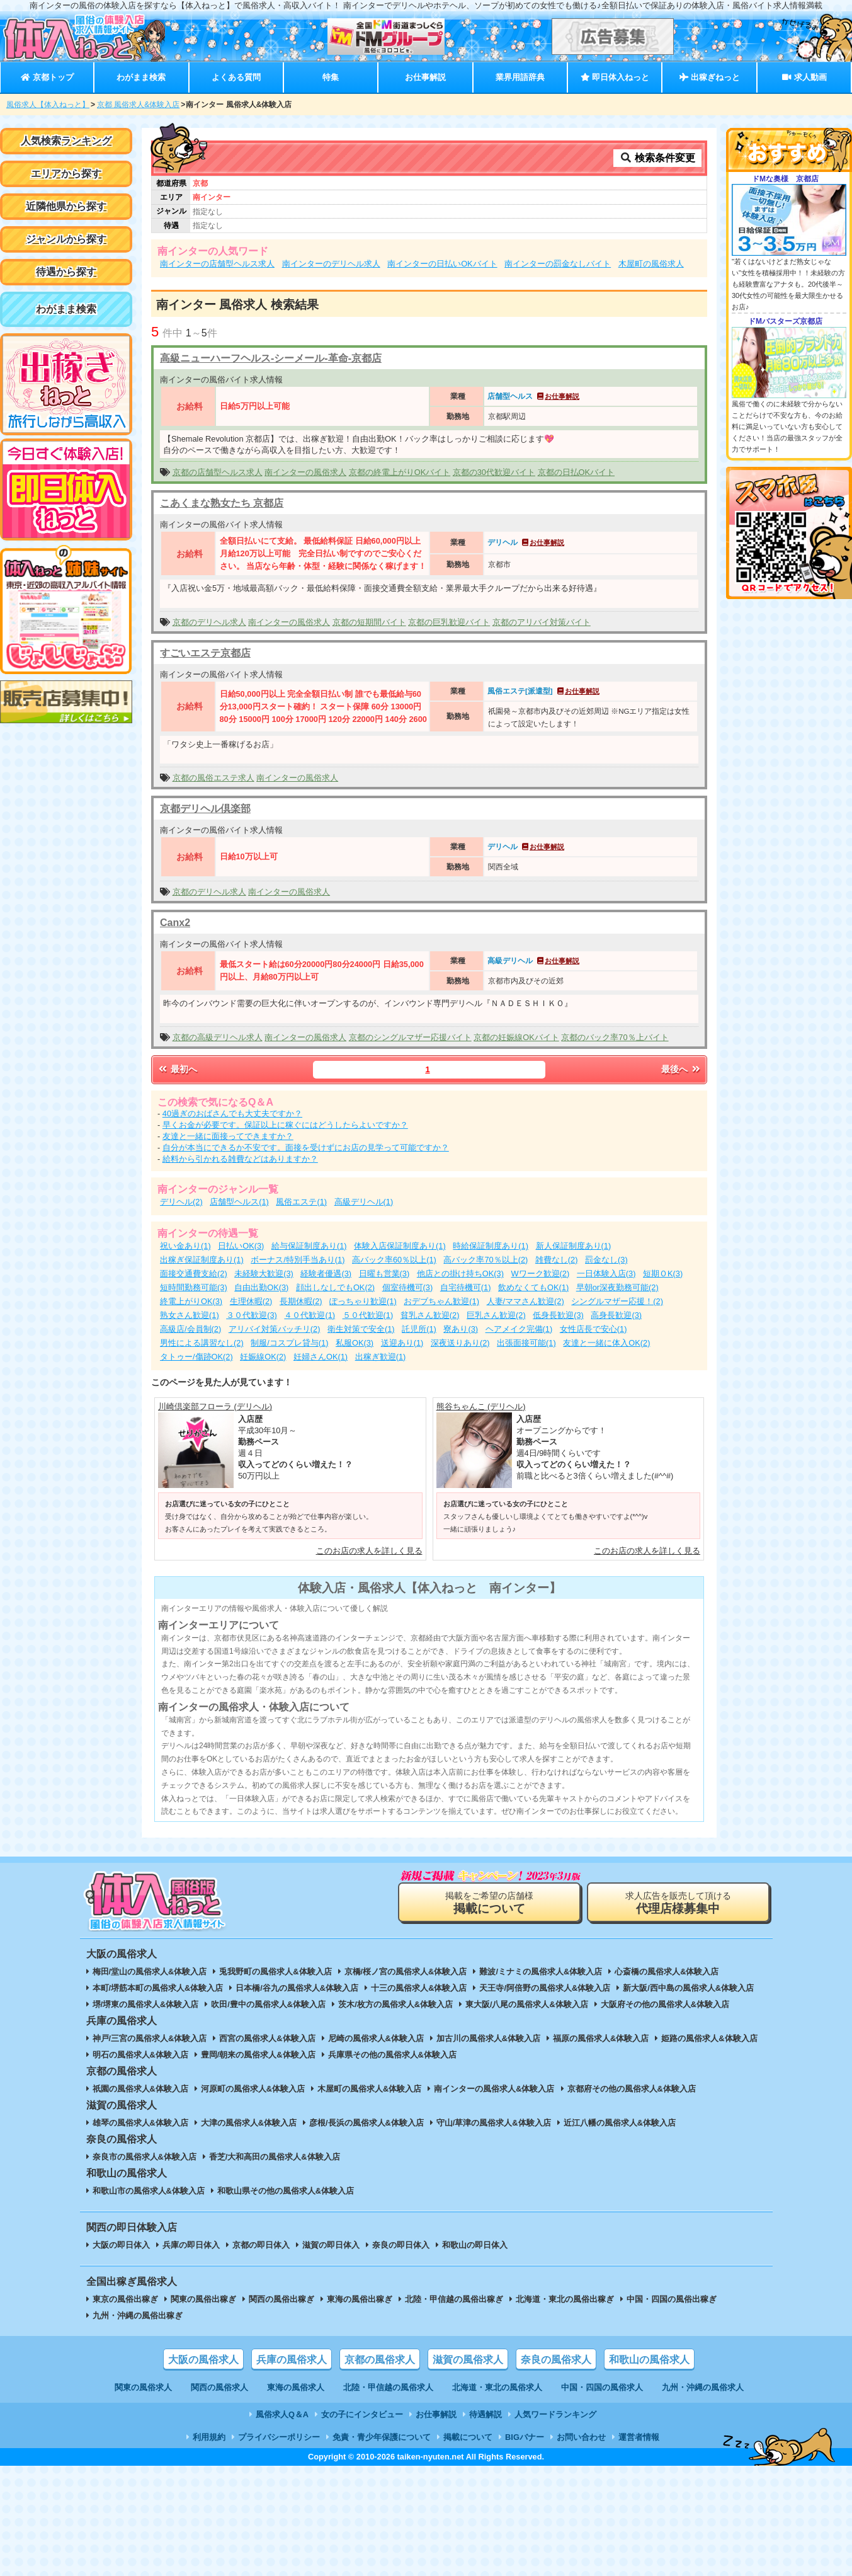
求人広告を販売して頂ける (678, 1903)
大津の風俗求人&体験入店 (249, 2122)
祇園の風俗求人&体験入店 (140, 2088)
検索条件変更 (657, 157)
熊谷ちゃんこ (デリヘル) (481, 1406)
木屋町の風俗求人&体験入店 (369, 2088)
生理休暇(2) (251, 1301)
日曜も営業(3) (384, 1273)
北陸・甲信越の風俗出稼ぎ (454, 2299)
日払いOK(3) (241, 1246)
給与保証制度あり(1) (309, 1246)
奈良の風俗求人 (556, 2359)
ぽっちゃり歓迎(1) (363, 1301)
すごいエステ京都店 (205, 653)
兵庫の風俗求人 (291, 2359)
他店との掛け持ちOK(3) (460, 1273)
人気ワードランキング (555, 2414)
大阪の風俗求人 (203, 2359)
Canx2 (175, 922)
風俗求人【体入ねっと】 (47, 104)
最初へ (177, 1069)
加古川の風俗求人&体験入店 (488, 2038)
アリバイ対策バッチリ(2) (275, 1329)
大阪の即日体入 (121, 2245)
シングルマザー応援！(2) (617, 1301)
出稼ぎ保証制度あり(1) (202, 1259)
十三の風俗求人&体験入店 (419, 1988)
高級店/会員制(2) (190, 1329)
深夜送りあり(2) (460, 1343)
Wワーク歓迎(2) (540, 1273)
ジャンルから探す (66, 239)
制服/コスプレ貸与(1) (289, 1343)
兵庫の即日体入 (191, 2245)
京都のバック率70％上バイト (614, 1037)
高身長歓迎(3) (616, 1315)
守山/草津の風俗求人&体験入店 (493, 2122)
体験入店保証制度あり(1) (400, 1246)
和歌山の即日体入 (475, 2245)
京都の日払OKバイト (576, 472)
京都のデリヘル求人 (209, 622)
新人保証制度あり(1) (573, 1246)
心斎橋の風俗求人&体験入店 (667, 1971)
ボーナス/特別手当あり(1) (297, 1259)
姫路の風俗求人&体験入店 (709, 2038)
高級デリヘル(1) (364, 1201)
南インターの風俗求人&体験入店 (494, 2088)
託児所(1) (419, 1329)
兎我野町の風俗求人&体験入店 (275, 1971)
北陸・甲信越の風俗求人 (388, 2387)
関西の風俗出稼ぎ (281, 2299)
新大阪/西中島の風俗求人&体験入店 (688, 1988)
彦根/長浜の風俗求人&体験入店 (366, 2122)
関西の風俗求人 (219, 2387)
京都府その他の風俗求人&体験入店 (631, 2088)
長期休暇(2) (301, 1301)
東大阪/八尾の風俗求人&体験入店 (526, 2004)
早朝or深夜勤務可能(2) (617, 1287)
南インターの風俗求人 (305, 472)
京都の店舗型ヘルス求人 (218, 472)
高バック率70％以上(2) (485, 1259)
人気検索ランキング (66, 140)
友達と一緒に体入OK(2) (606, 1343)
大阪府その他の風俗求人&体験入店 (665, 2004)
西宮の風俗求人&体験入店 (267, 2038)
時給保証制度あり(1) (490, 1246)
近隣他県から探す (66, 206)
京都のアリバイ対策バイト (541, 622)
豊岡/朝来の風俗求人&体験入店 (258, 2054)
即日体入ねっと (615, 77)
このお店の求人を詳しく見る (369, 1550)
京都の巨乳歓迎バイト (449, 622)
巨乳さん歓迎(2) (496, 1315)
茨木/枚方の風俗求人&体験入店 (395, 2004)
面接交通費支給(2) (193, 1273)
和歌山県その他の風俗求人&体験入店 (285, 2190)
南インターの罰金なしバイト (557, 263)
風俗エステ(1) (301, 1201)
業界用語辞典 (520, 77)
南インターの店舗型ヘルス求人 (217, 263)
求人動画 (804, 77)
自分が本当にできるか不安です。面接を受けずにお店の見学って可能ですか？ (305, 1147)
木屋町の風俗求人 (651, 263)
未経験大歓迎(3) (263, 1273)
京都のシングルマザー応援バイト (410, 1037)
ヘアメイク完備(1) (519, 1329)
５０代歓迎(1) (368, 1315)
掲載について (467, 2437)
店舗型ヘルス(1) (239, 1201)
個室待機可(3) (407, 1287)
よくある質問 (236, 77)
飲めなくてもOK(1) (533, 1287)
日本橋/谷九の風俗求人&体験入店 (297, 1988)
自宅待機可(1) (465, 1287)
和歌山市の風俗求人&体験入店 (149, 2190)
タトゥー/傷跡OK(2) (196, 1356)
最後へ (681, 1069)
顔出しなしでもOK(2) (335, 1287)
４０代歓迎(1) (309, 1315)
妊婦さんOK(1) (320, 1356)
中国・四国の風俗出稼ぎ (672, 2299)
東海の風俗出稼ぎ (359, 2299)
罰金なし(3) (606, 1259)
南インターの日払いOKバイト (442, 263)
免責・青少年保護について (381, 2437)
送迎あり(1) (402, 1343)
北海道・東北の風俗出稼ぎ (565, 2299)
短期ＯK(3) (663, 1273)
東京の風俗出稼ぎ (125, 2299)
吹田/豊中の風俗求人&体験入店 (268, 2004)
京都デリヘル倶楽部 (205, 808)
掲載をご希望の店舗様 (489, 1903)
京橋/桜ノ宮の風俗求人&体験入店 (405, 1971)
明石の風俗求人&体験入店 (140, 2054)
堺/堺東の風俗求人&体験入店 (146, 2004)
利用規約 (209, 2437)
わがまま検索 (141, 77)
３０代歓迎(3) (251, 1315)
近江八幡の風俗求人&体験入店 (620, 2122)
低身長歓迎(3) (558, 1315)
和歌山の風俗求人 (649, 2359)
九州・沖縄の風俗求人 (703, 2387)
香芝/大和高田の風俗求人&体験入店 (274, 2156)
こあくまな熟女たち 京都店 (221, 503)
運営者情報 (638, 2437)
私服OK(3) (354, 1343)
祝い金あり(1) (185, 1246)
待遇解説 (485, 2414)
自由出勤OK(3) (261, 1287)
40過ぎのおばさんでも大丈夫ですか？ (232, 1113)
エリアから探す (66, 173)
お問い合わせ (581, 2437)
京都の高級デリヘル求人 (218, 1037)
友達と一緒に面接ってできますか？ (227, 1136)
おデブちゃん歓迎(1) (441, 1301)
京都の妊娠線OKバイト (516, 1037)
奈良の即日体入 (400, 2245)
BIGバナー (524, 2437)
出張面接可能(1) (526, 1343)
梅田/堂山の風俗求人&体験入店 (150, 1971)
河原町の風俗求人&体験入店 (253, 2088)
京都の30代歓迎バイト (494, 472)
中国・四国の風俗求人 (602, 2387)
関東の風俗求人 (143, 2387)
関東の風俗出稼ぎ (203, 2299)
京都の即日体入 (261, 2245)
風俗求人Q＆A (282, 2414)
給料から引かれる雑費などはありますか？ (240, 1159)
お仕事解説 (425, 77)
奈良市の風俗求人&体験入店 (144, 2156)
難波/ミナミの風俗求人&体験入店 (540, 1971)
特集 (330, 77)
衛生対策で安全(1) (361, 1329)
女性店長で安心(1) (593, 1329)
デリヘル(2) (181, 1201)
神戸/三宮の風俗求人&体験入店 (150, 2038)
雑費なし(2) (556, 1259)
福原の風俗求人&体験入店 (601, 2038)
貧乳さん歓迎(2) (430, 1315)
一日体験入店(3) (606, 1273)
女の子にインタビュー (362, 2414)
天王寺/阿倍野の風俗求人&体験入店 (544, 1988)
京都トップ (47, 77)
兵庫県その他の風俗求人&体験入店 (392, 2054)
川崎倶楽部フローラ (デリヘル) (215, 1406)
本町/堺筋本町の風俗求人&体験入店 (158, 1988)
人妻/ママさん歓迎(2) (525, 1301)
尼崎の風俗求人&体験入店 (376, 2038)
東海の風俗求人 (295, 2387)
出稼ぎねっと (710, 77)
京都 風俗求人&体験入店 (138, 104)
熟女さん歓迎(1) (189, 1315)
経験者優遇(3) (325, 1273)
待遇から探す (66, 271)
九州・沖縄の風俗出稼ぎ (138, 2315)
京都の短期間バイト (369, 622)
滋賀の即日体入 (331, 2245)
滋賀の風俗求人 (468, 2359)
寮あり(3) (460, 1329)
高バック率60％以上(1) (394, 1259)
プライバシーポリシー (279, 2437)
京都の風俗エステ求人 (213, 777)
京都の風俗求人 (379, 2359)
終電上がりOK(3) (191, 1301)
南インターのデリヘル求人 (331, 263)
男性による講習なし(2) (202, 1343)
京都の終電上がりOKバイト (400, 472)
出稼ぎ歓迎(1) (380, 1356)
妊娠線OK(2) (263, 1356)
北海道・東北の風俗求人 (497, 2387)
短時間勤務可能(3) (193, 1287)
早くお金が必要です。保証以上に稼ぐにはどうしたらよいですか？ (285, 1125)
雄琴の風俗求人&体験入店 (140, 2122)
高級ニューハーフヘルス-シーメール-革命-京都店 (271, 358)
